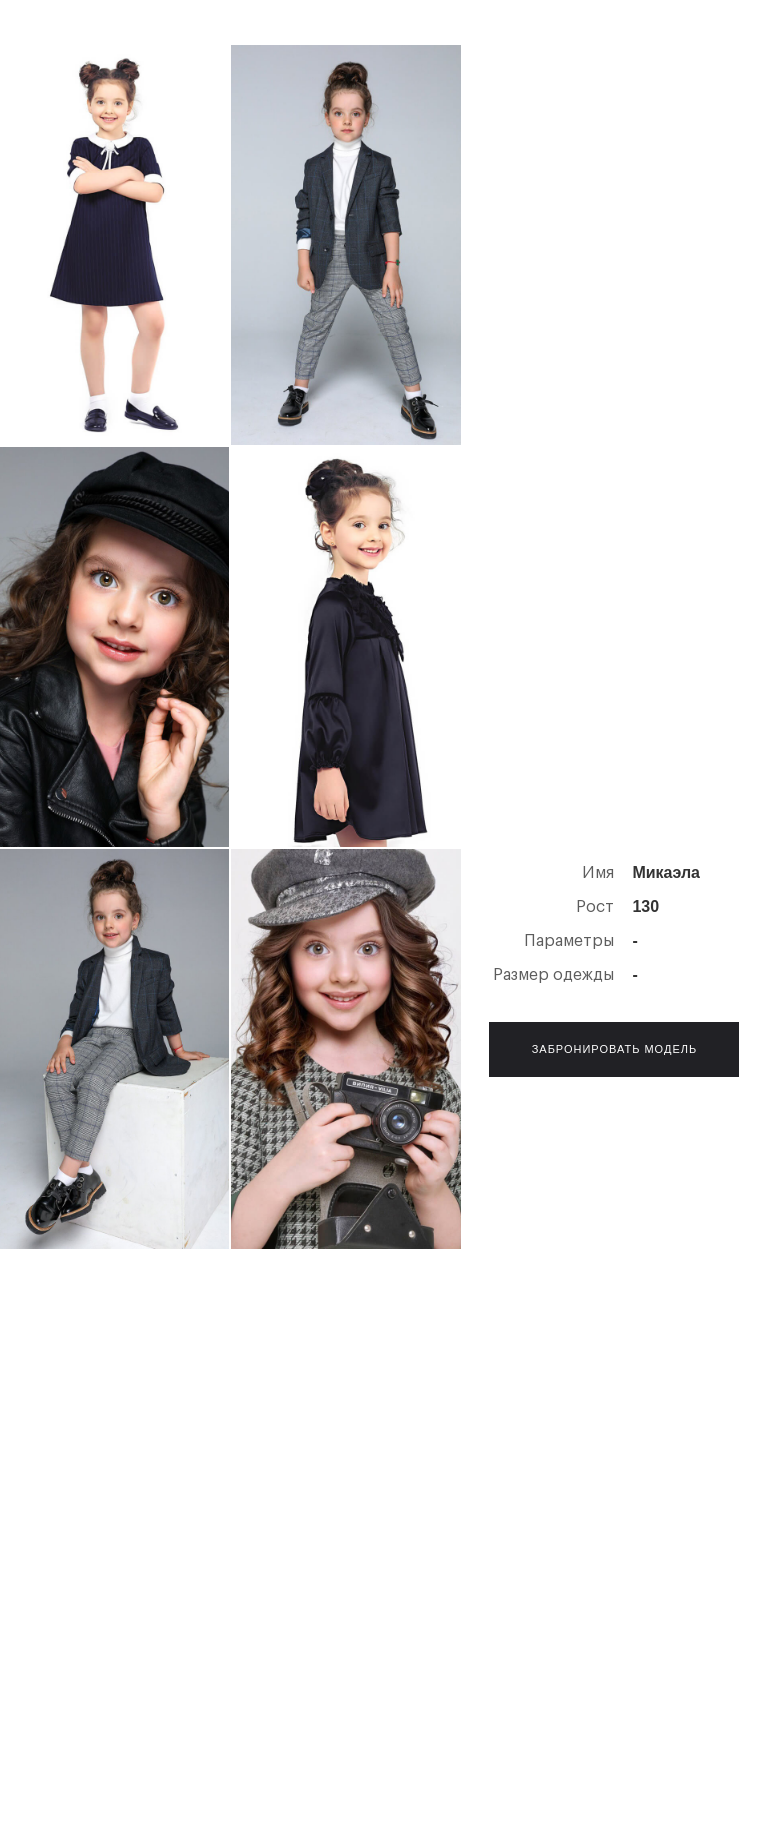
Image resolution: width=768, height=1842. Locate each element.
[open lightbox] (114, 245)
